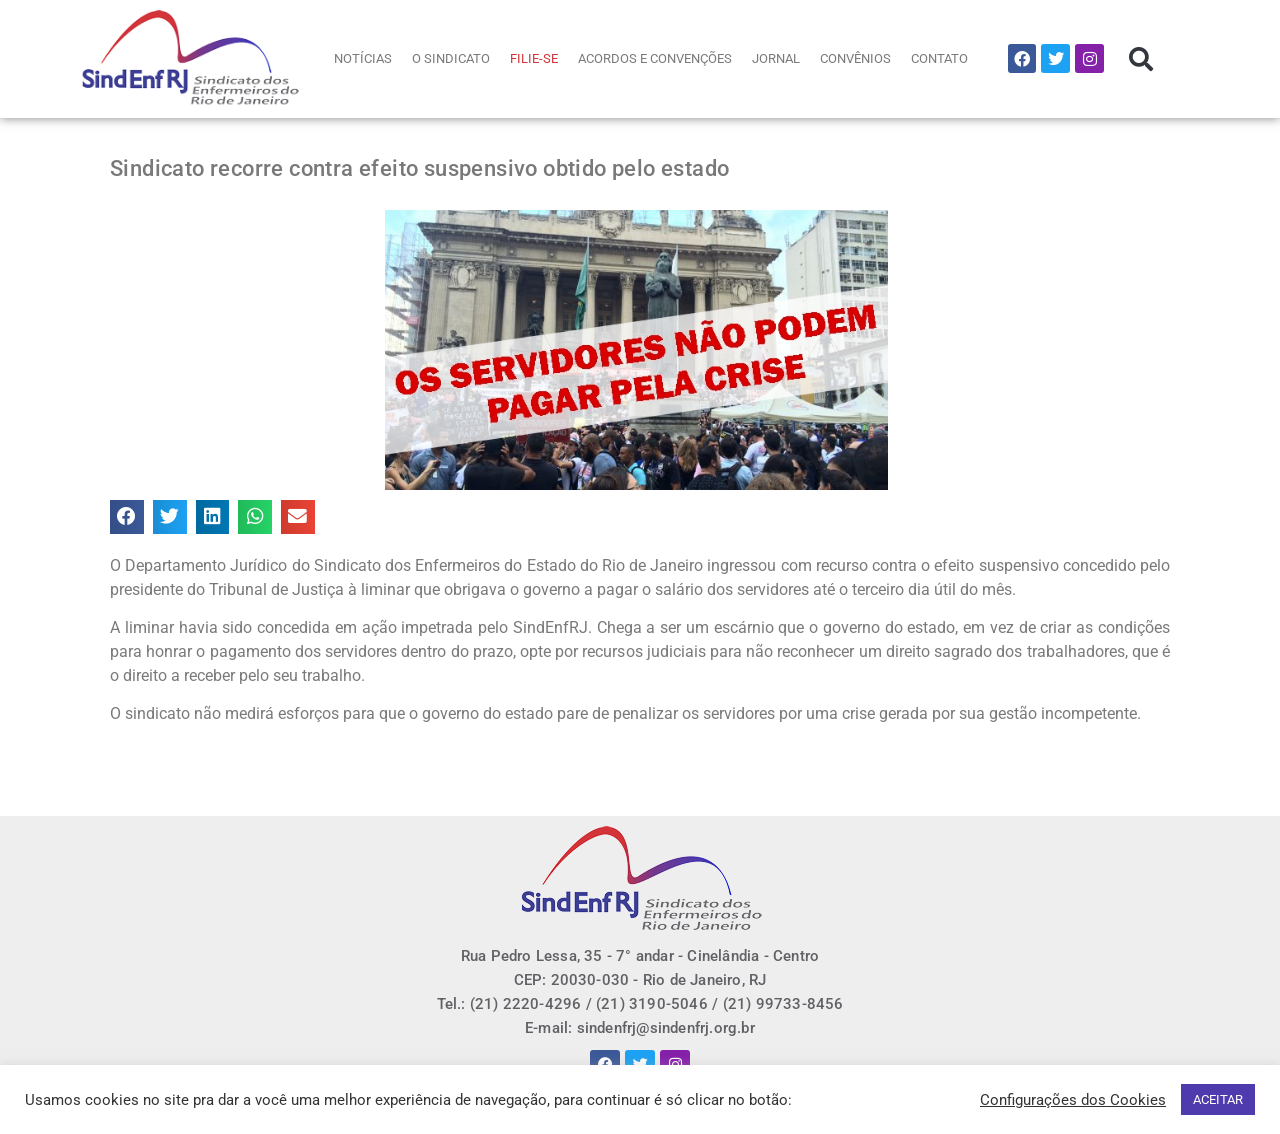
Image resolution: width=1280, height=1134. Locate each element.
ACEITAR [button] (1218, 1099)
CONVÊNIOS (855, 58)
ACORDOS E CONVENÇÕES (655, 58)
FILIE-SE (534, 58)
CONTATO (939, 58)
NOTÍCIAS (363, 58)
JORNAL (776, 58)
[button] (1141, 59)
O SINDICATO (451, 58)
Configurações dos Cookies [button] (1073, 1100)
